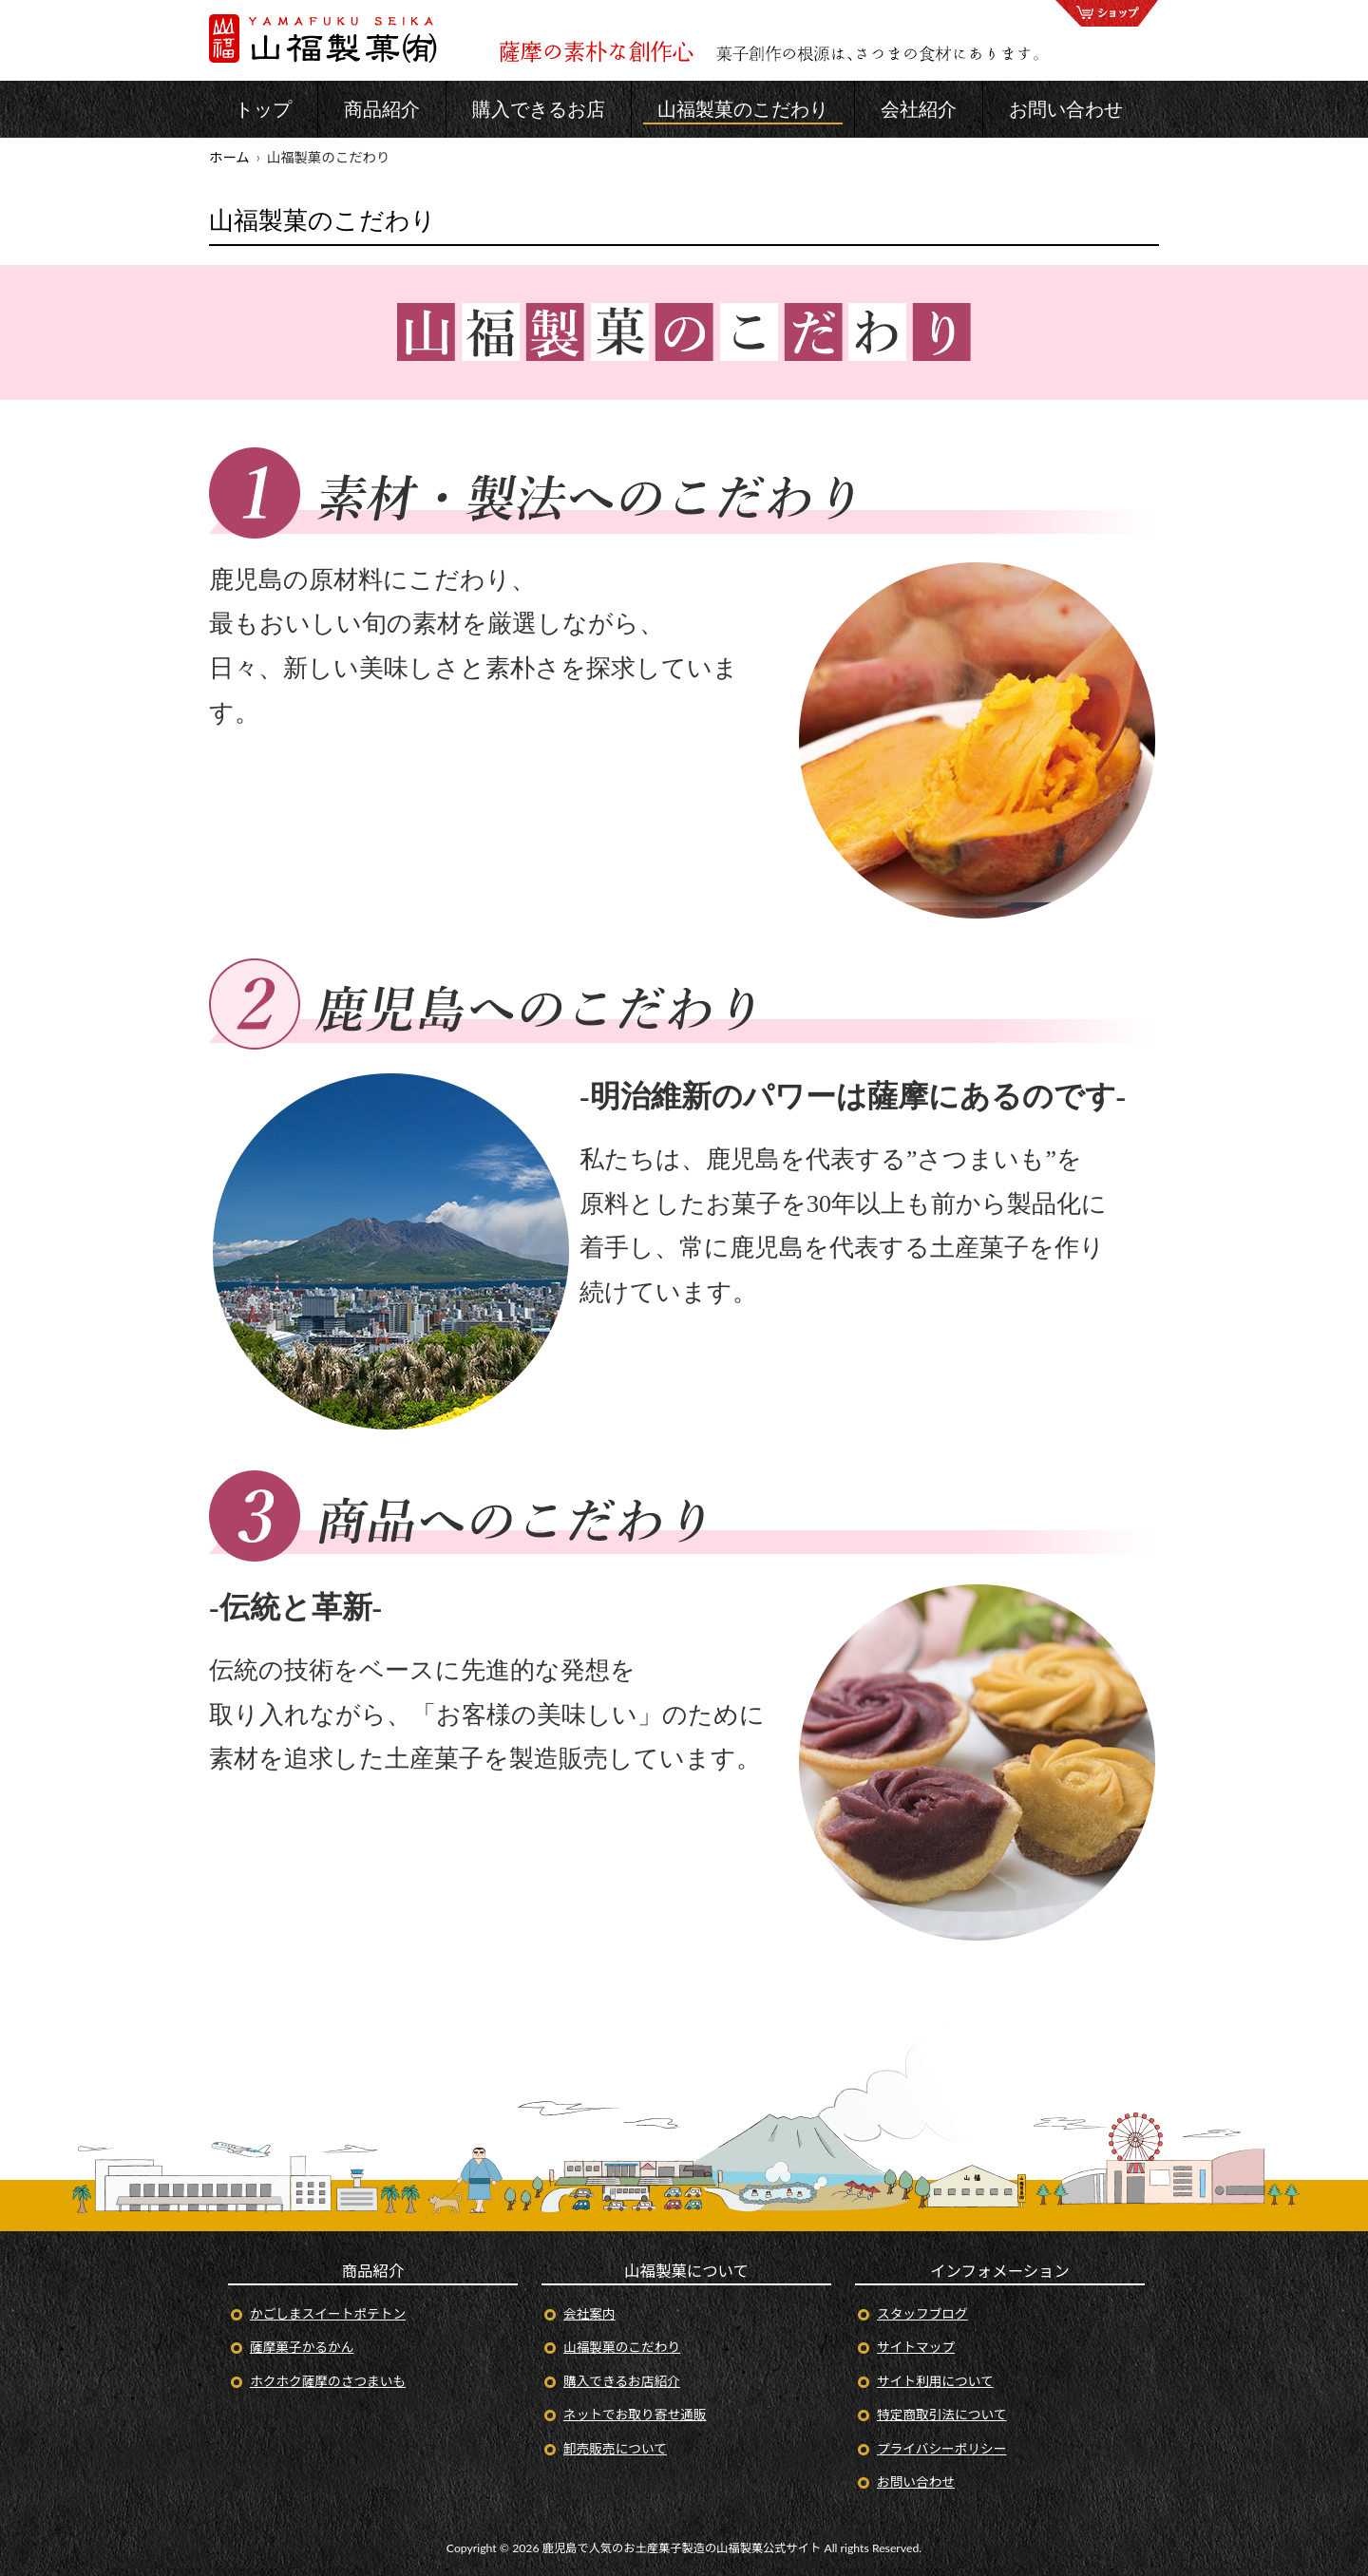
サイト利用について (935, 2381)
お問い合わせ (916, 2481)
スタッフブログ (922, 2313)
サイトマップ (916, 2347)
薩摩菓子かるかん (301, 2347)
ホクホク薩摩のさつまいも (328, 2381)
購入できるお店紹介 (621, 2381)
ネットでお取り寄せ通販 (634, 2414)
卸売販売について (615, 2448)
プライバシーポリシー (941, 2448)
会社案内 (589, 2313)
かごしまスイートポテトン (328, 2313)
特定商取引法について (941, 2414)
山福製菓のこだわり (621, 2347)
